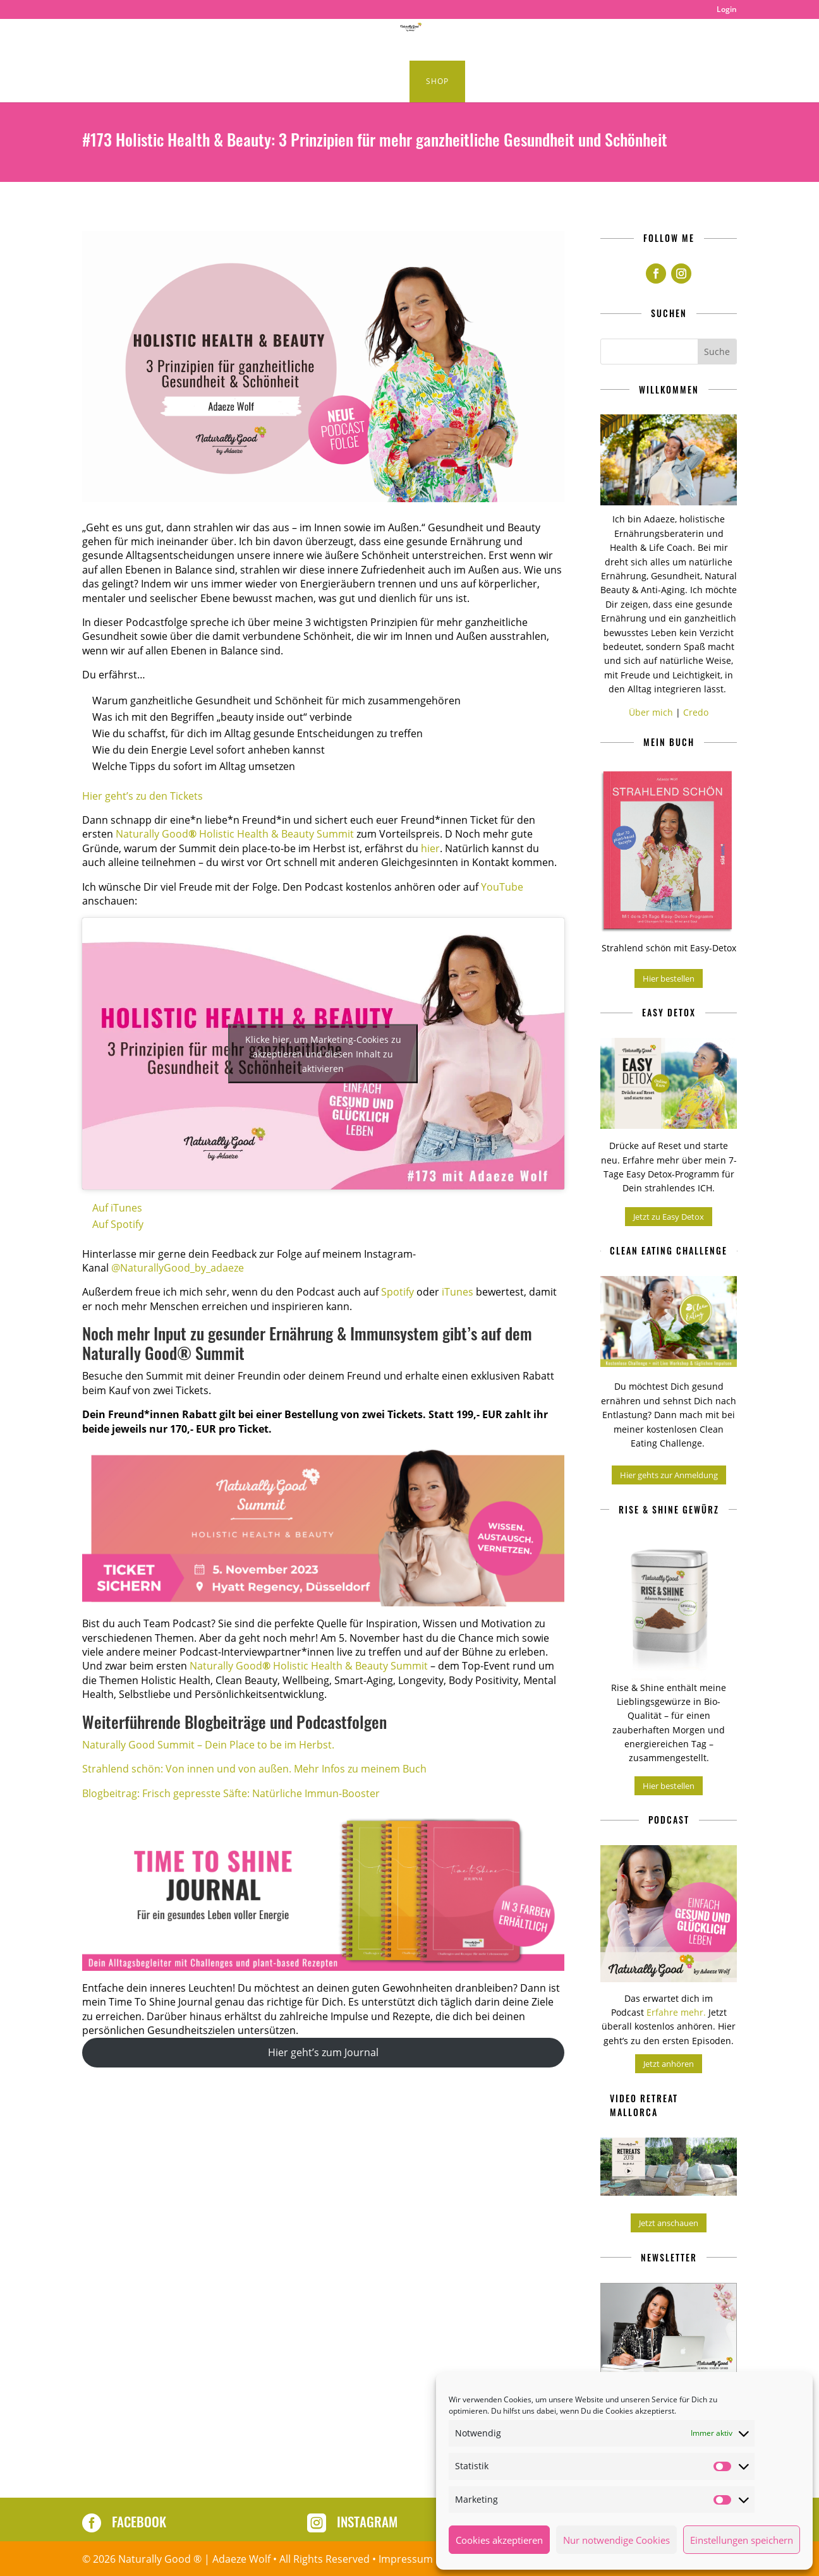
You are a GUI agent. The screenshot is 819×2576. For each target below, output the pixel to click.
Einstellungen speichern (741, 2540)
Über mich (651, 712)
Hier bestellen (669, 978)
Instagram (367, 2521)
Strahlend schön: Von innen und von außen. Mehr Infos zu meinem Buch (254, 1769)
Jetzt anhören (668, 2063)
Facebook (139, 2521)
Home (122, 40)
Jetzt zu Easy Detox (668, 1216)
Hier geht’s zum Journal (323, 2052)
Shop (437, 81)
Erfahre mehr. (677, 2012)
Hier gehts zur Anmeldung (669, 1475)
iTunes (457, 1292)
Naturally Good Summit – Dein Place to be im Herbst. (208, 1745)
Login (727, 10)
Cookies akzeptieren (499, 2540)
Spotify (397, 1292)
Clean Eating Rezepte (200, 40)
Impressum (406, 2559)
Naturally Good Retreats (504, 40)
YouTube (502, 887)
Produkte (603, 40)
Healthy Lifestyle (375, 40)
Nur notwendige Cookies (616, 2540)
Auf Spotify (117, 1224)
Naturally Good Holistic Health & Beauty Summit (235, 834)
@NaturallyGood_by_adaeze (177, 1268)
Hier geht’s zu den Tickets (142, 796)
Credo (695, 712)
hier (430, 848)
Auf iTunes (117, 1208)
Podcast (298, 40)
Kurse (367, 82)
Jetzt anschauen (668, 2223)
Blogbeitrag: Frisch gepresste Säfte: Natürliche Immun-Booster (231, 1793)
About (668, 40)
